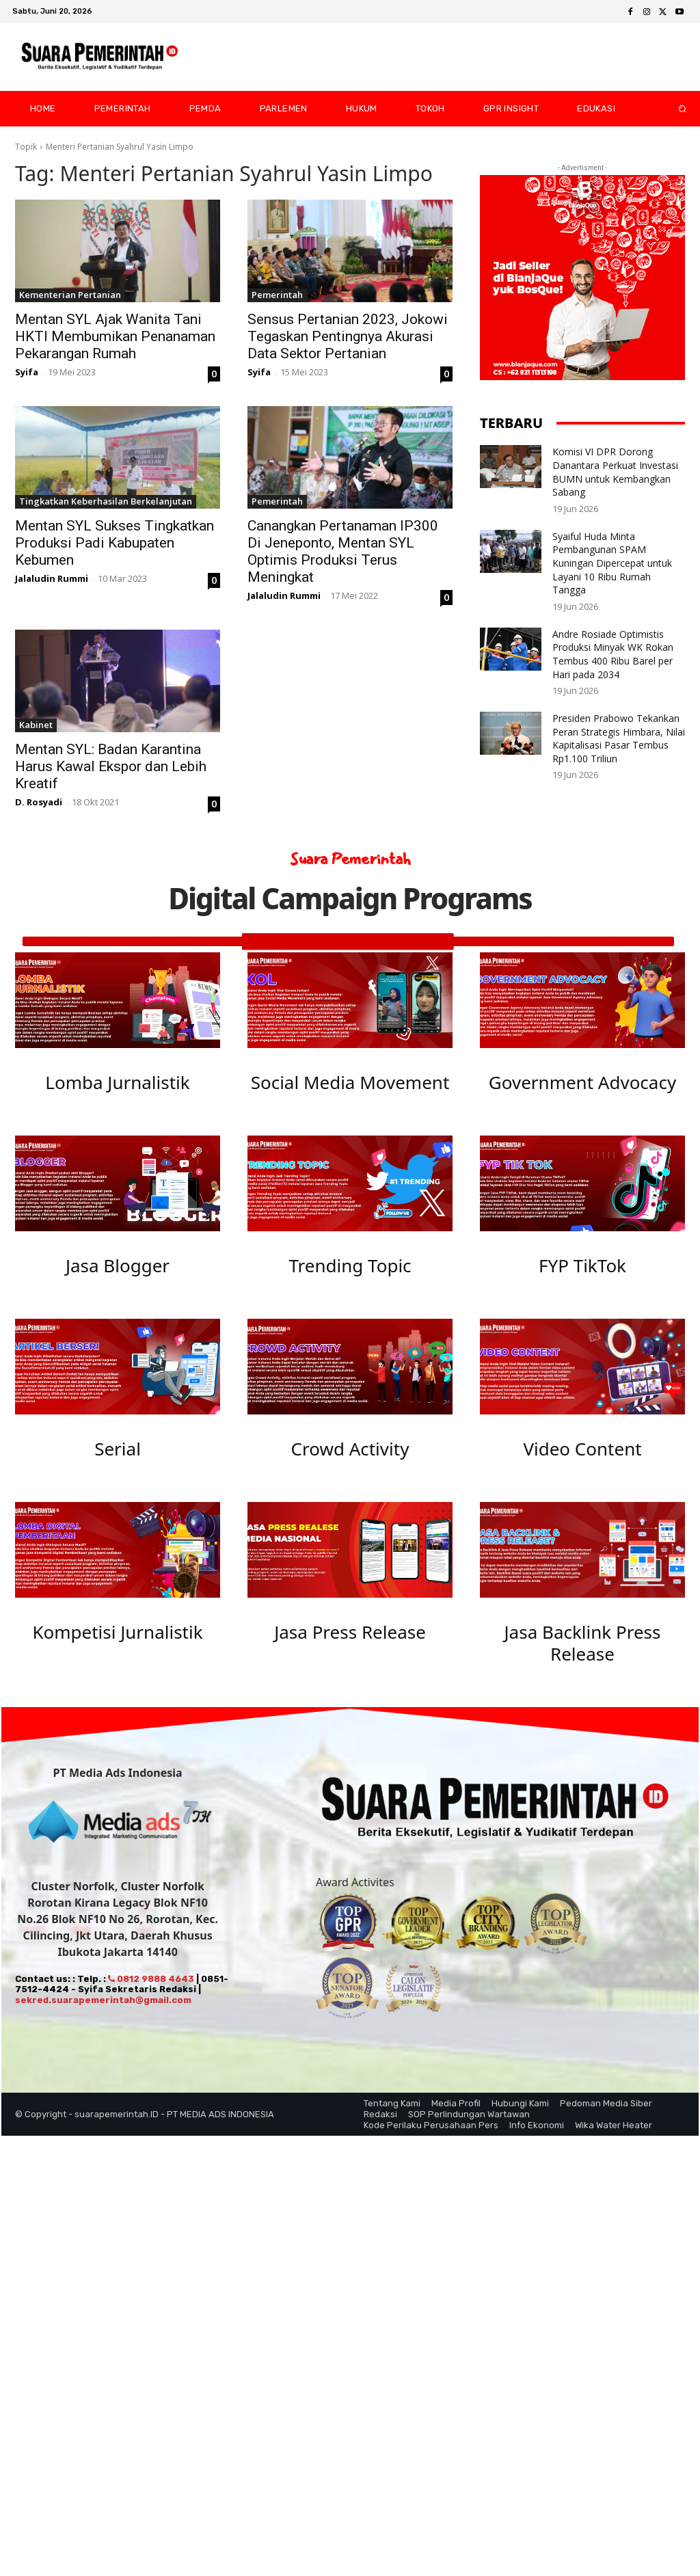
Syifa (26, 372)
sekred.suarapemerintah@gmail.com (103, 2013)
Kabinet (36, 725)
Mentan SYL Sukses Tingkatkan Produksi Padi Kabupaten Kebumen (114, 543)
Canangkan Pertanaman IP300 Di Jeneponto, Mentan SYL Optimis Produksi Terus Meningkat (342, 551)
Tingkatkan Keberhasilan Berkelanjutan (105, 501)
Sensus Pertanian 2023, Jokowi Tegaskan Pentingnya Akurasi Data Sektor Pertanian (347, 336)
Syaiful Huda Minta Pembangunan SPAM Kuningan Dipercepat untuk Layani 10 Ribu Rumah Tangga (612, 563)
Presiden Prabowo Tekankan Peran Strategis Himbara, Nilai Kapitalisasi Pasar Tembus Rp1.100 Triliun (618, 738)
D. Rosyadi (38, 802)
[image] (117, 1000)
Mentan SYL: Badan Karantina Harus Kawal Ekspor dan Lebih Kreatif (110, 766)
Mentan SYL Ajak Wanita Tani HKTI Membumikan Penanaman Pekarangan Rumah (115, 336)
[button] (671, 108)
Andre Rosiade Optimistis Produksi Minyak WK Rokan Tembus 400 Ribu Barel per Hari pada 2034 (612, 654)
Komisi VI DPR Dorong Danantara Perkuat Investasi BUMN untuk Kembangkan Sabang (615, 471)
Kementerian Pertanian (70, 295)
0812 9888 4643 (151, 1992)
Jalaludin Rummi (51, 578)
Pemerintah (277, 295)
